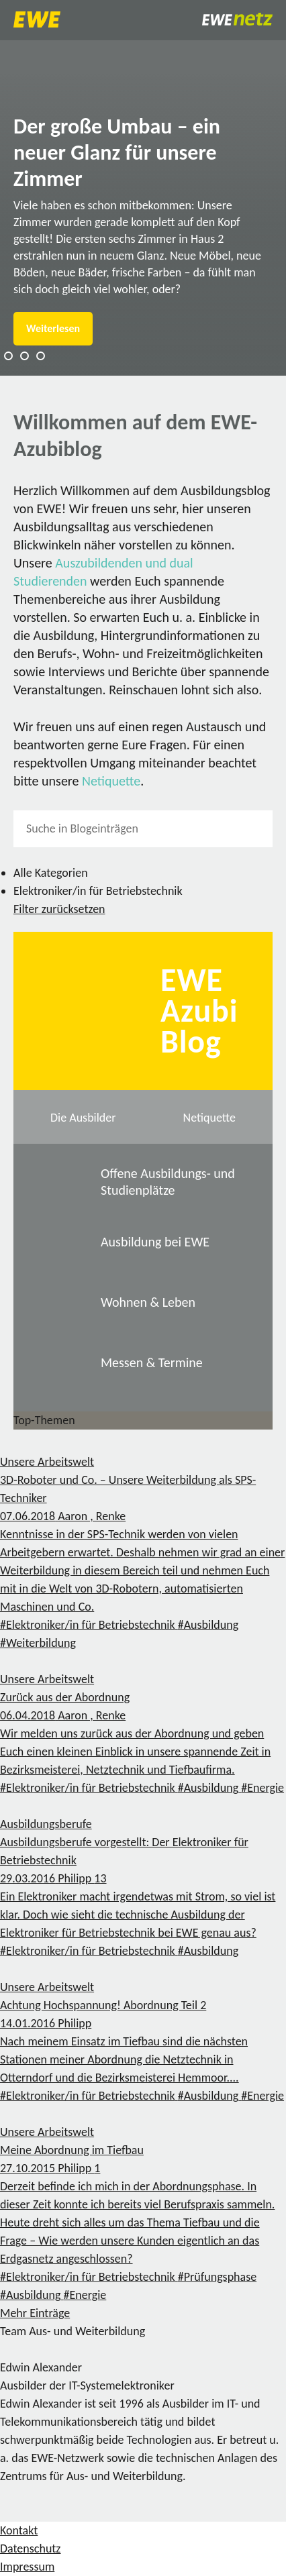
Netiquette (111, 781)
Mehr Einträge (35, 2313)
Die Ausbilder (83, 1117)
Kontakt (19, 2530)
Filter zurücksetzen (59, 909)
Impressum (27, 2566)
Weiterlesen (53, 328)
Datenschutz (30, 2548)
